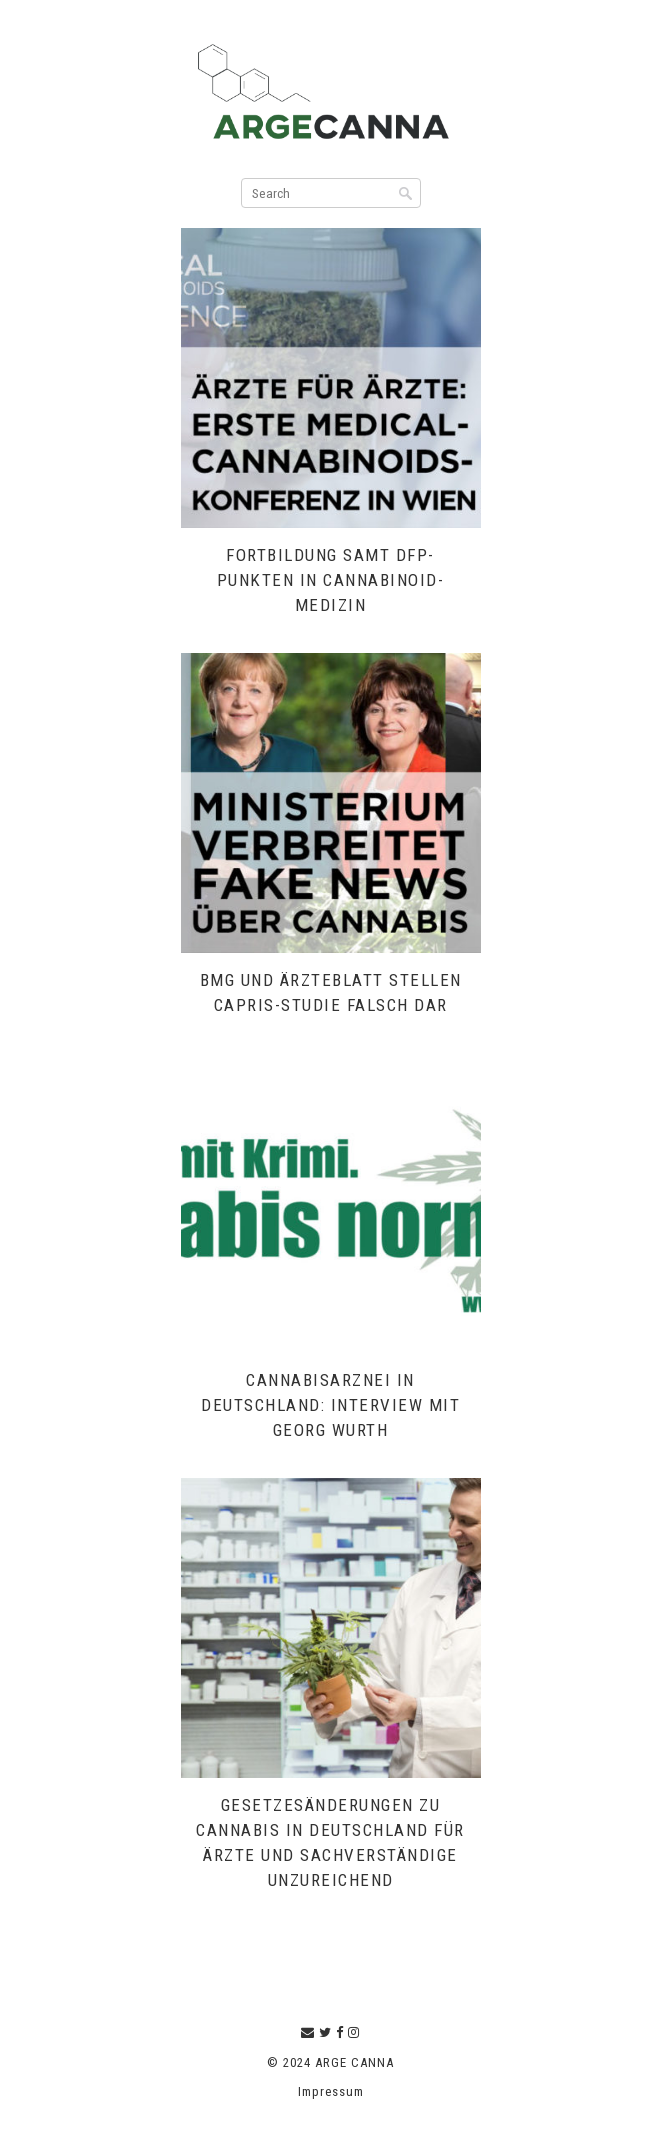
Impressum (331, 2091)
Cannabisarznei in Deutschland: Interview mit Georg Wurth (330, 1405)
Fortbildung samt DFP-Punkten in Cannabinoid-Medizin (331, 580)
